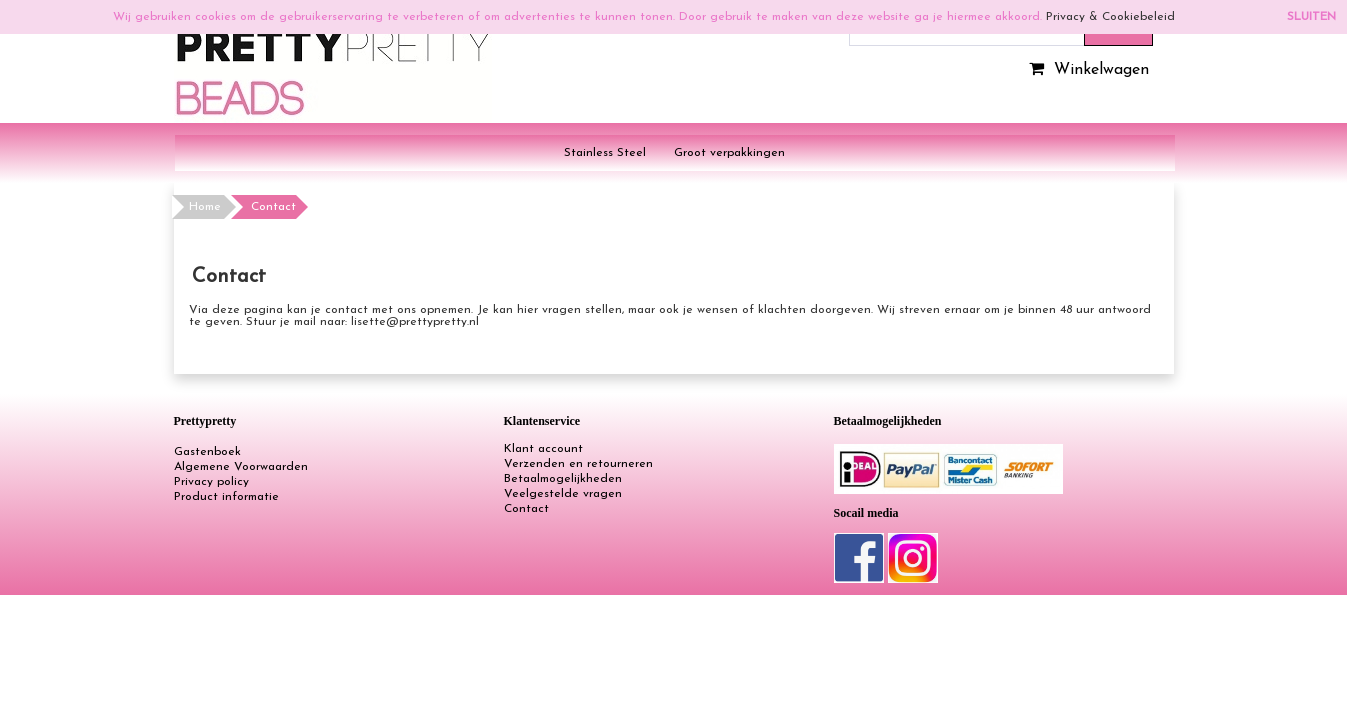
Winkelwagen (1086, 70)
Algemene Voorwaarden (241, 467)
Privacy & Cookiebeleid (1110, 17)
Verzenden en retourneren (578, 464)
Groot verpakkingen (729, 153)
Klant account (543, 449)
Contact (526, 509)
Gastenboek (207, 452)
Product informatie (226, 497)
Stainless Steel (605, 153)
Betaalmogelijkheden (563, 479)
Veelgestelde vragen (563, 494)
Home (205, 207)
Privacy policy (211, 482)
